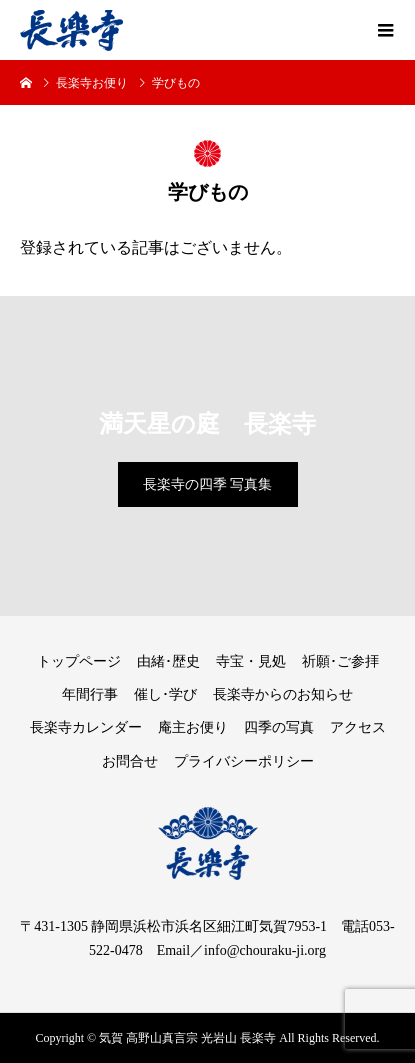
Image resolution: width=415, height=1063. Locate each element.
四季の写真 (279, 727)
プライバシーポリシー (244, 761)
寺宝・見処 (251, 661)
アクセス (358, 727)
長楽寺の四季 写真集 (208, 484)
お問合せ (130, 761)
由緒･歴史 (168, 661)
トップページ (79, 661)
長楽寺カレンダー (86, 727)
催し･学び (165, 694)
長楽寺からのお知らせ (283, 694)
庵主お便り (193, 727)
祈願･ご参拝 (340, 661)
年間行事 (90, 694)
